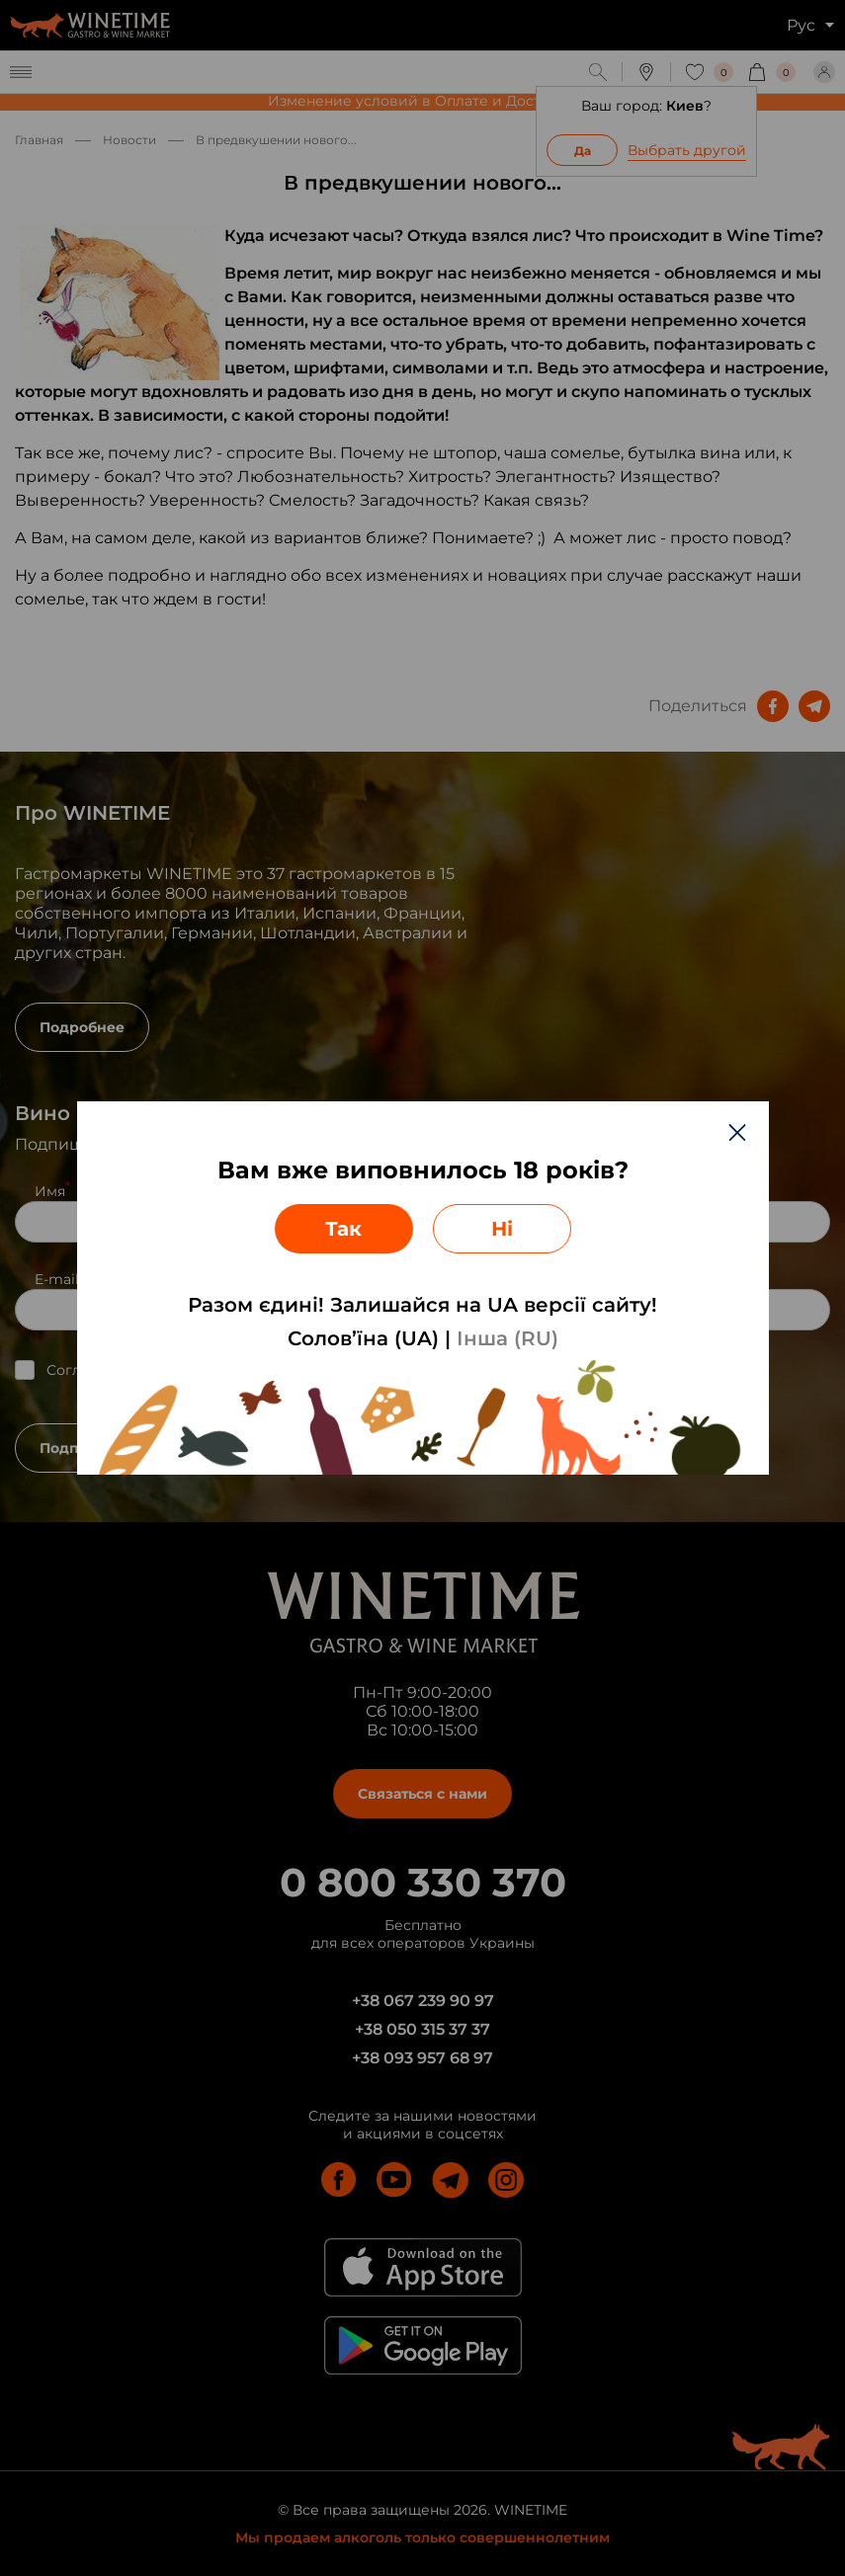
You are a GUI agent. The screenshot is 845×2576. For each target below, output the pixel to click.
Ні (502, 1229)
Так (343, 1229)
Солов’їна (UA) (363, 1338)
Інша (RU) (507, 1338)
